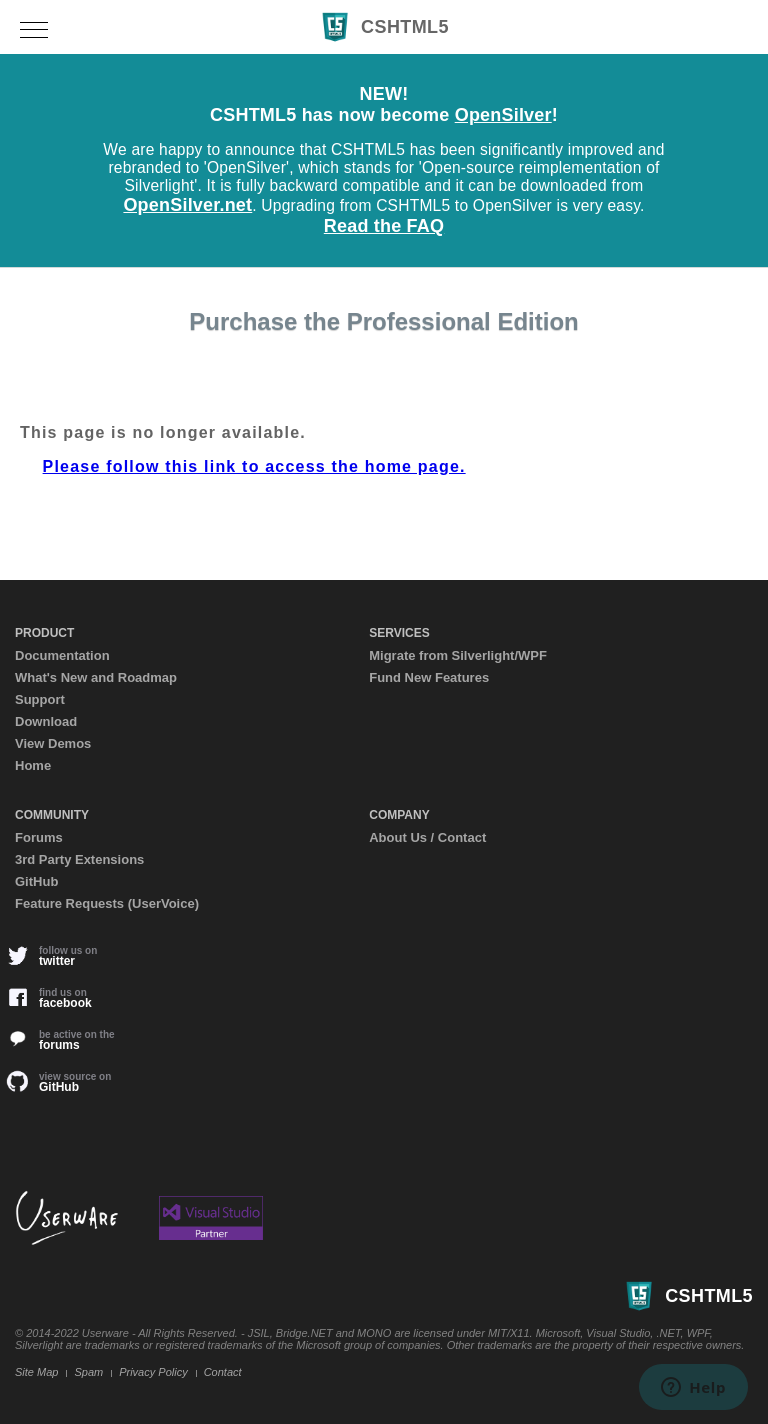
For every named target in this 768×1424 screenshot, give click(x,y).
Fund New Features (429, 677)
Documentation (62, 655)
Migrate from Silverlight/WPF (458, 655)
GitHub (36, 881)
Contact (223, 1372)
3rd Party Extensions (79, 859)
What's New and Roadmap (96, 677)
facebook (65, 998)
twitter (65, 956)
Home (33, 765)
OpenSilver (503, 115)
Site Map (36, 1372)
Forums (39, 837)
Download (46, 721)
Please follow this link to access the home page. (254, 466)
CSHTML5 (384, 27)
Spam (88, 1372)
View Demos (53, 743)
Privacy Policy (153, 1372)
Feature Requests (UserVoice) (107, 903)
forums (65, 1040)
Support (40, 699)
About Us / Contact (427, 837)
